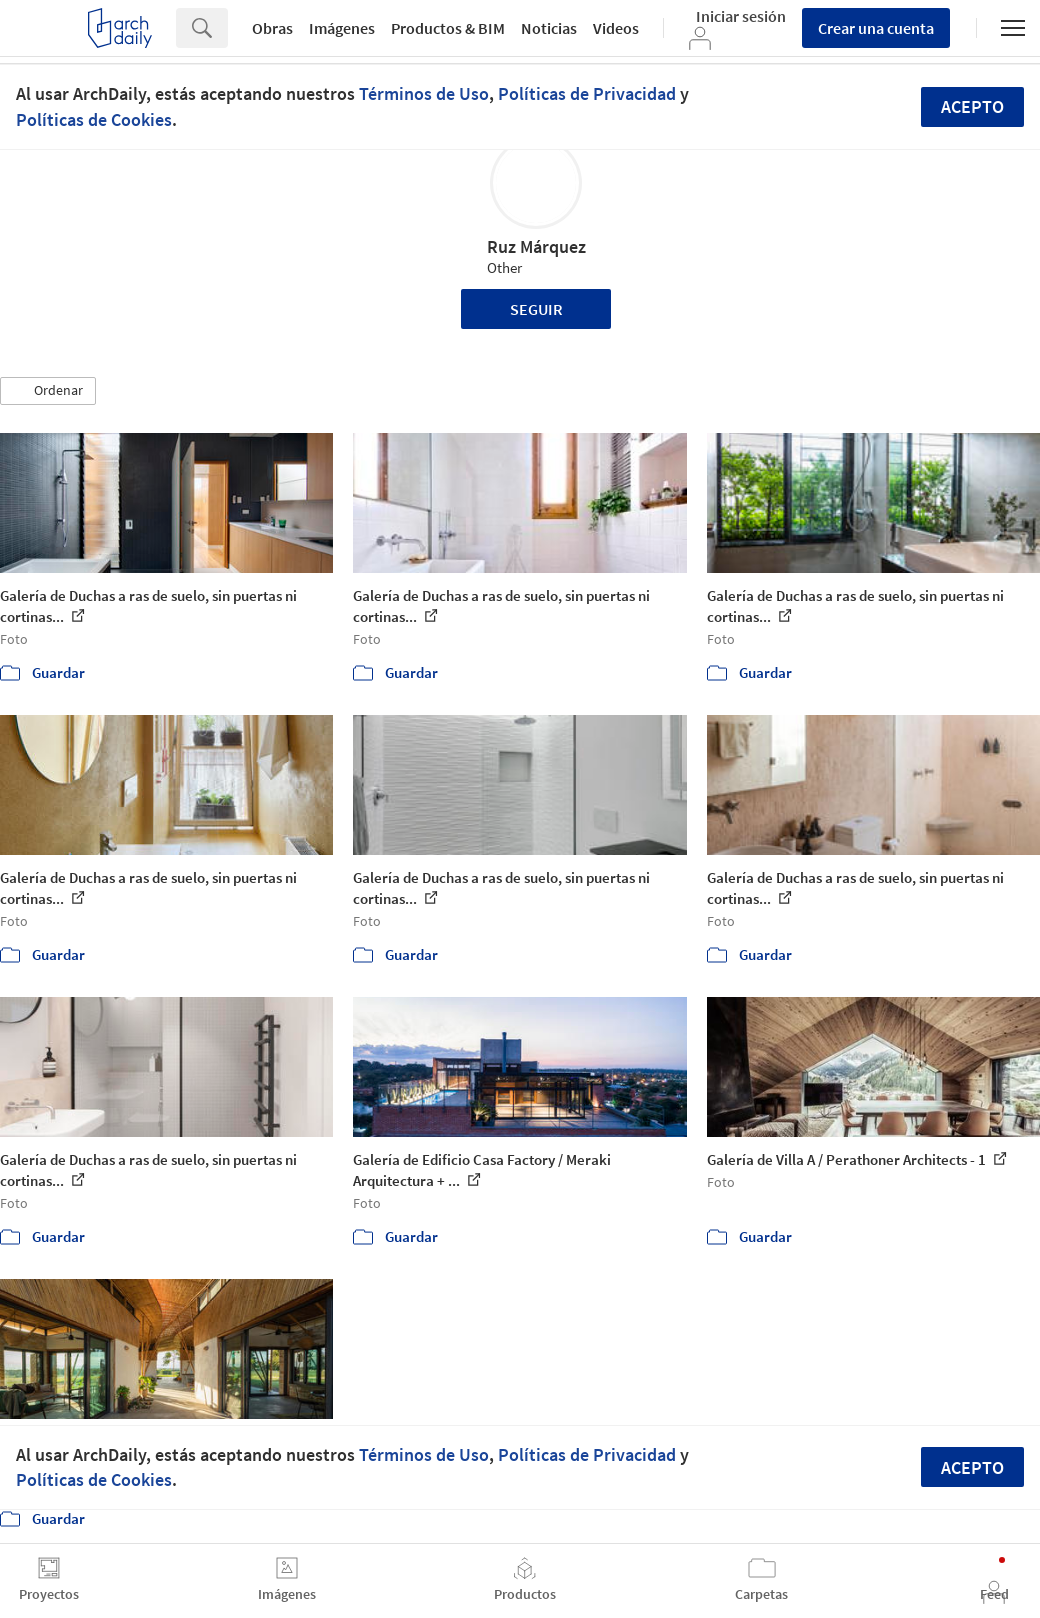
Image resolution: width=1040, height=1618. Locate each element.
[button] (48, 391)
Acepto (972, 106)
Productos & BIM (448, 28)
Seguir (536, 309)
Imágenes (342, 28)
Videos (616, 28)
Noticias (549, 28)
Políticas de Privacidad (587, 93)
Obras (272, 28)
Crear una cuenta (876, 28)
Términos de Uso (424, 93)
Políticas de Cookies (94, 119)
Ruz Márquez (536, 246)
